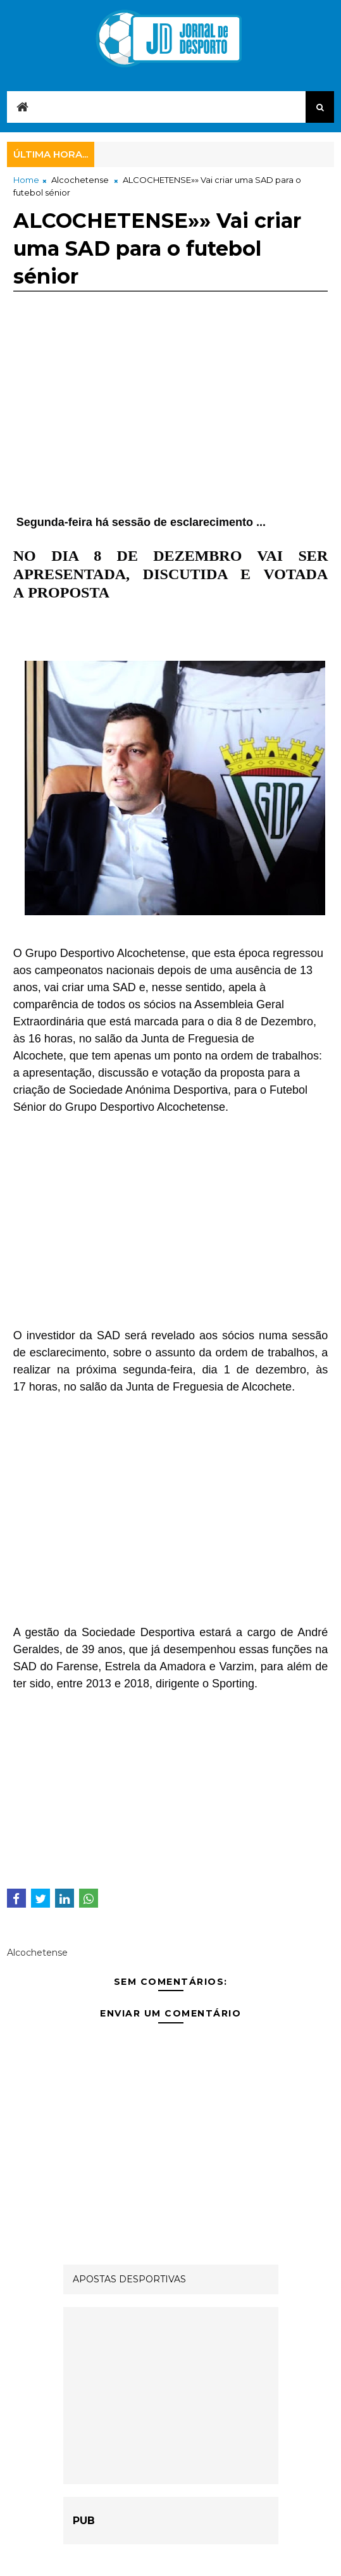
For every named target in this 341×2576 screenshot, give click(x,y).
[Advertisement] (170, 425)
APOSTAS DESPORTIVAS (129, 2279)
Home (26, 180)
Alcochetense (80, 180)
